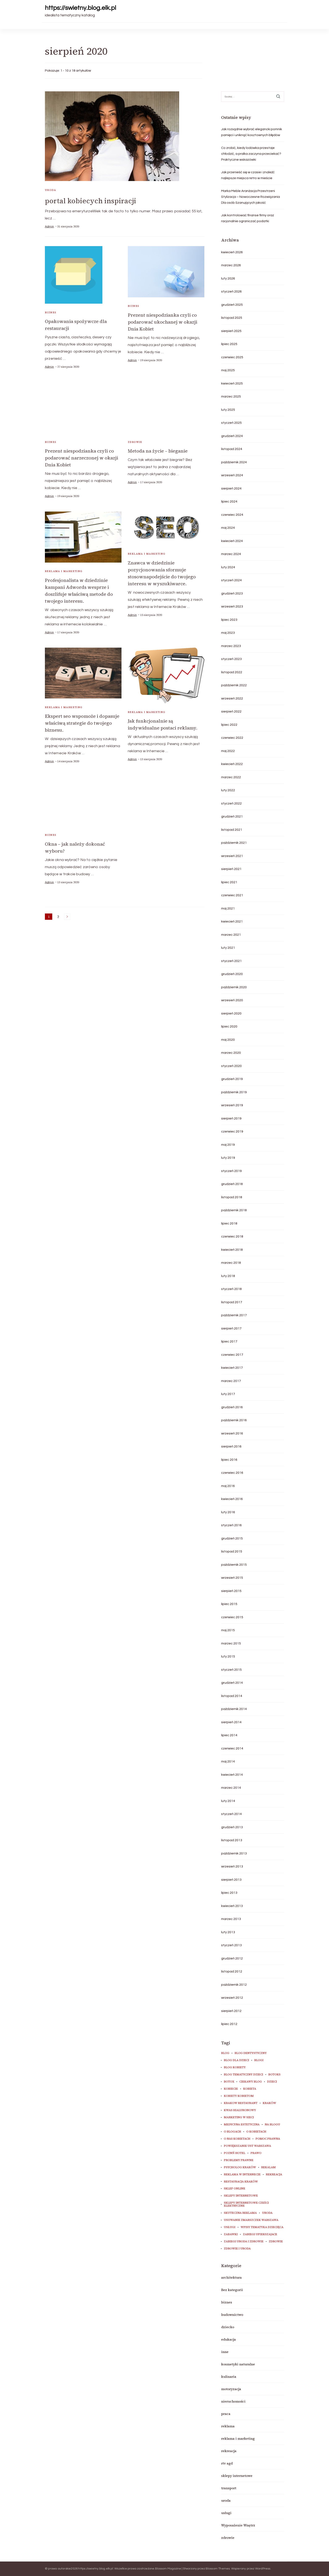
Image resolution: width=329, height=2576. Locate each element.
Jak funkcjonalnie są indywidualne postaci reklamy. (165, 728)
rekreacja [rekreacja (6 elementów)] (274, 2174)
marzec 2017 (231, 1381)
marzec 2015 (231, 1643)
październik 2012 (234, 1984)
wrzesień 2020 (232, 1000)
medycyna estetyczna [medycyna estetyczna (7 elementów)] (242, 2124)
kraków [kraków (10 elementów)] (269, 2103)
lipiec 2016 (229, 1459)
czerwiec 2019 (232, 1131)
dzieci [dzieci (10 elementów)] (272, 2081)
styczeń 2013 (231, 1945)
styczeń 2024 (231, 580)
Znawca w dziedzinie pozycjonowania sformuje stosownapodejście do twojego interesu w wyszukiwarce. (164, 576)
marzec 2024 (231, 554)
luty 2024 (228, 567)
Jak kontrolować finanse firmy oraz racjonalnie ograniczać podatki (247, 218)
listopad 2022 (231, 672)
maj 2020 (228, 1039)
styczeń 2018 (231, 1289)
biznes (50, 314)
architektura (231, 2277)
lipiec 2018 (229, 1223)
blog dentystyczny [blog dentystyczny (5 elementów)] (251, 2053)
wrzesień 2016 (232, 1433)
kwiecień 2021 (232, 921)
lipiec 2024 (229, 501)
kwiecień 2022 (232, 764)
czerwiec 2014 (232, 1748)
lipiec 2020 (229, 1026)
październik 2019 (234, 1092)
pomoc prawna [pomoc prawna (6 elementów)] (268, 2138)
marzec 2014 (231, 1787)
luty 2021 (228, 947)
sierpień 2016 (231, 1446)
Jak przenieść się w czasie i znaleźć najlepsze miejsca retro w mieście (248, 175)
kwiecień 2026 (232, 252)
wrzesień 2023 (232, 606)
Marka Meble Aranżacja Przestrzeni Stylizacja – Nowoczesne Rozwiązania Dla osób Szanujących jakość (250, 196)
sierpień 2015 (231, 1591)
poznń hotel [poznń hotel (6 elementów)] (234, 2153)
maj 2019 (228, 1144)
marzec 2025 (231, 396)
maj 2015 (228, 1630)
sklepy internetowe (236, 2475)
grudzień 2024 (232, 436)
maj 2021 (228, 908)
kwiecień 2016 (232, 1499)
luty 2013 (228, 1932)
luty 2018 (228, 1276)
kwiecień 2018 (232, 1249)
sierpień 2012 (231, 2011)
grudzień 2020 (232, 974)
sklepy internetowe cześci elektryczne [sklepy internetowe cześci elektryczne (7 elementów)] (246, 2204)
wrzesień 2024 (232, 475)
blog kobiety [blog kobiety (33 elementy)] (235, 2067)
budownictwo (232, 2314)
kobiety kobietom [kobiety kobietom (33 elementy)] (239, 2095)
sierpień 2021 (231, 869)
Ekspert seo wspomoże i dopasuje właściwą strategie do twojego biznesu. (82, 726)
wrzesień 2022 (232, 698)
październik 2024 (234, 462)
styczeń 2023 (231, 659)
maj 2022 (228, 751)
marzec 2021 (231, 934)
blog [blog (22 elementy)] (225, 2053)
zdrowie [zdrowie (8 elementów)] (276, 2241)
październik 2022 (234, 685)
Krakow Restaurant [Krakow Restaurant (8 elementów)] (240, 2103)
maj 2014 (228, 1761)
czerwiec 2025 (232, 357)
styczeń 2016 (231, 1525)
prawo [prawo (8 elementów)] (256, 2153)
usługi (226, 2512)
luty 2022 (228, 790)
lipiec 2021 (229, 882)
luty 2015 (228, 1656)
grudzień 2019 (232, 1079)
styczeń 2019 (231, 1171)
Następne (67, 921)
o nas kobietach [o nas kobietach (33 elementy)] (237, 2138)
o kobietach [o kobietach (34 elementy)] (256, 2131)
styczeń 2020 (231, 1066)
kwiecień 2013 (232, 1906)
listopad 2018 (231, 1197)
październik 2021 (234, 842)
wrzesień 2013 (232, 1866)
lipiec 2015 (229, 1604)
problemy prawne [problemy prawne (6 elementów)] (238, 2160)
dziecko (227, 2327)
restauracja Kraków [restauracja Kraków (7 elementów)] (241, 2181)
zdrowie (135, 444)
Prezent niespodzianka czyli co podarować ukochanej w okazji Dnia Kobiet (165, 323)
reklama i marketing (63, 574)
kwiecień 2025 (232, 383)
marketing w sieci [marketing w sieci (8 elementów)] (239, 2117)
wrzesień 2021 (232, 856)
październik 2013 (234, 1853)
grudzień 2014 (232, 1682)
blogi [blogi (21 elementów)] (259, 2060)
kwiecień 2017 (232, 1367)
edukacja (228, 2339)
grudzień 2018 (232, 1184)
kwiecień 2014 (232, 1774)
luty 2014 (228, 1801)
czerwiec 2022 (232, 737)
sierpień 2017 (231, 1328)
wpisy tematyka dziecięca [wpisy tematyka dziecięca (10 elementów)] (262, 2227)
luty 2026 (228, 278)
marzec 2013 (231, 1919)
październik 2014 (234, 1709)
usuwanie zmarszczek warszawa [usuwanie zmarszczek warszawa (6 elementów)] (251, 2220)
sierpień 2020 (231, 1013)
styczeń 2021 (231, 961)
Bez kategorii (232, 2289)
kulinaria (228, 2376)
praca (225, 2413)
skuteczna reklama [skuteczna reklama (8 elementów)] (240, 2212)
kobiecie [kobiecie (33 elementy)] (231, 2088)
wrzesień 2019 (232, 1105)
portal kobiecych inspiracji (99, 201)
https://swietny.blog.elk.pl (80, 8)
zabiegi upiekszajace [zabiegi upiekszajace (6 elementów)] (260, 2234)
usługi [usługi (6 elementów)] (229, 2227)
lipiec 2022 (229, 724)
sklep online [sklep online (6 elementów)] (234, 2188)
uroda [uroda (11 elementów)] (267, 2212)
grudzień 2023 (232, 593)
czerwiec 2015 (232, 1617)
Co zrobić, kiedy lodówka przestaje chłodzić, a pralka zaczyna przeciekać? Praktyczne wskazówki (251, 153)
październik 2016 (234, 1420)
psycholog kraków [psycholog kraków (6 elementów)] (240, 2167)
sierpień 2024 (231, 488)
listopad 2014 (231, 1696)
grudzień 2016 (232, 1407)
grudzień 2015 (232, 1538)
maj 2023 (228, 632)
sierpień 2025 (231, 331)
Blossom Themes (218, 2568)
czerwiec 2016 (232, 1472)
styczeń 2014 (231, 1814)
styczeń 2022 (231, 803)
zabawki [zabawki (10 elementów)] (231, 2234)
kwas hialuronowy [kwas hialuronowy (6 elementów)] (240, 2110)
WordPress (262, 2568)
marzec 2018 (231, 1262)
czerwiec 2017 (232, 1354)
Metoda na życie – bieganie (160, 453)
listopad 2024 (231, 449)
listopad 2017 (231, 1302)
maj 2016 (228, 1486)
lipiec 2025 (229, 344)
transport (228, 2488)
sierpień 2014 (231, 1722)
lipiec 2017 (229, 1341)
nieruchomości (233, 2401)
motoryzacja (231, 2389)
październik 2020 (234, 987)
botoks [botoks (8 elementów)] (274, 2074)
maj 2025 (228, 370)
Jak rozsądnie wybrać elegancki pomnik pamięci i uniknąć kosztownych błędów (251, 132)
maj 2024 (228, 527)
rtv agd (227, 2463)
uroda (50, 191)
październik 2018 (234, 1210)
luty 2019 (228, 1157)
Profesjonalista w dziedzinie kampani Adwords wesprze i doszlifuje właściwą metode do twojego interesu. (81, 593)
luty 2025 (228, 409)
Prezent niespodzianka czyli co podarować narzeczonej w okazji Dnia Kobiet (82, 460)
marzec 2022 (231, 777)
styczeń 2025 (231, 422)
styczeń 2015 (231, 1669)
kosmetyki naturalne (238, 2364)
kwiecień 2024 (232, 541)
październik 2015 (234, 1564)
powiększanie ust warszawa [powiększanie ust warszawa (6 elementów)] (247, 2145)
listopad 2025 (231, 317)
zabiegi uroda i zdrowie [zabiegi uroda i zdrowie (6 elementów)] (244, 2241)
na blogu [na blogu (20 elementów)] (272, 2124)
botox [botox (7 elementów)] (229, 2081)
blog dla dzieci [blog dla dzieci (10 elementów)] (236, 2060)
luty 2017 (228, 1394)
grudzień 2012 (232, 1958)
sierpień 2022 (231, 711)
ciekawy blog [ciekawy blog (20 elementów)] (250, 2081)
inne (224, 2351)
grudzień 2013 (232, 1827)
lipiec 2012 (229, 2024)
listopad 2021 (231, 829)
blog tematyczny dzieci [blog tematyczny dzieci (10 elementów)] (243, 2074)
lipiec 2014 (229, 1735)
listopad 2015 (231, 1551)
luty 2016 (228, 1512)
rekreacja (228, 2451)
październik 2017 (234, 1315)
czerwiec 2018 (232, 1236)
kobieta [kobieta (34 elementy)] (249, 2088)
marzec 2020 (231, 1052)
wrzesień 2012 (232, 1997)
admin (49, 227)
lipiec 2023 (229, 619)
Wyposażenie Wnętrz (238, 2525)
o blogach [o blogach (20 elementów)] (232, 2131)
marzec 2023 (231, 646)
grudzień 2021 (232, 816)
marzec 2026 (231, 265)
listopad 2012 (231, 1971)
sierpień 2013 (231, 1879)
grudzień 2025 (232, 304)
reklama (228, 2426)
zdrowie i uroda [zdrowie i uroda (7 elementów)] (237, 2248)
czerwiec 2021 (232, 895)
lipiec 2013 (229, 1892)
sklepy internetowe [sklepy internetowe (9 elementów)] (241, 2195)
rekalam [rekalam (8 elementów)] (268, 2167)
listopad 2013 (231, 1840)
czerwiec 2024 (232, 514)
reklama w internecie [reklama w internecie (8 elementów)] (242, 2174)
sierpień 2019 (231, 1118)
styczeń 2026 (231, 291)
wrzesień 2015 (232, 1577)
